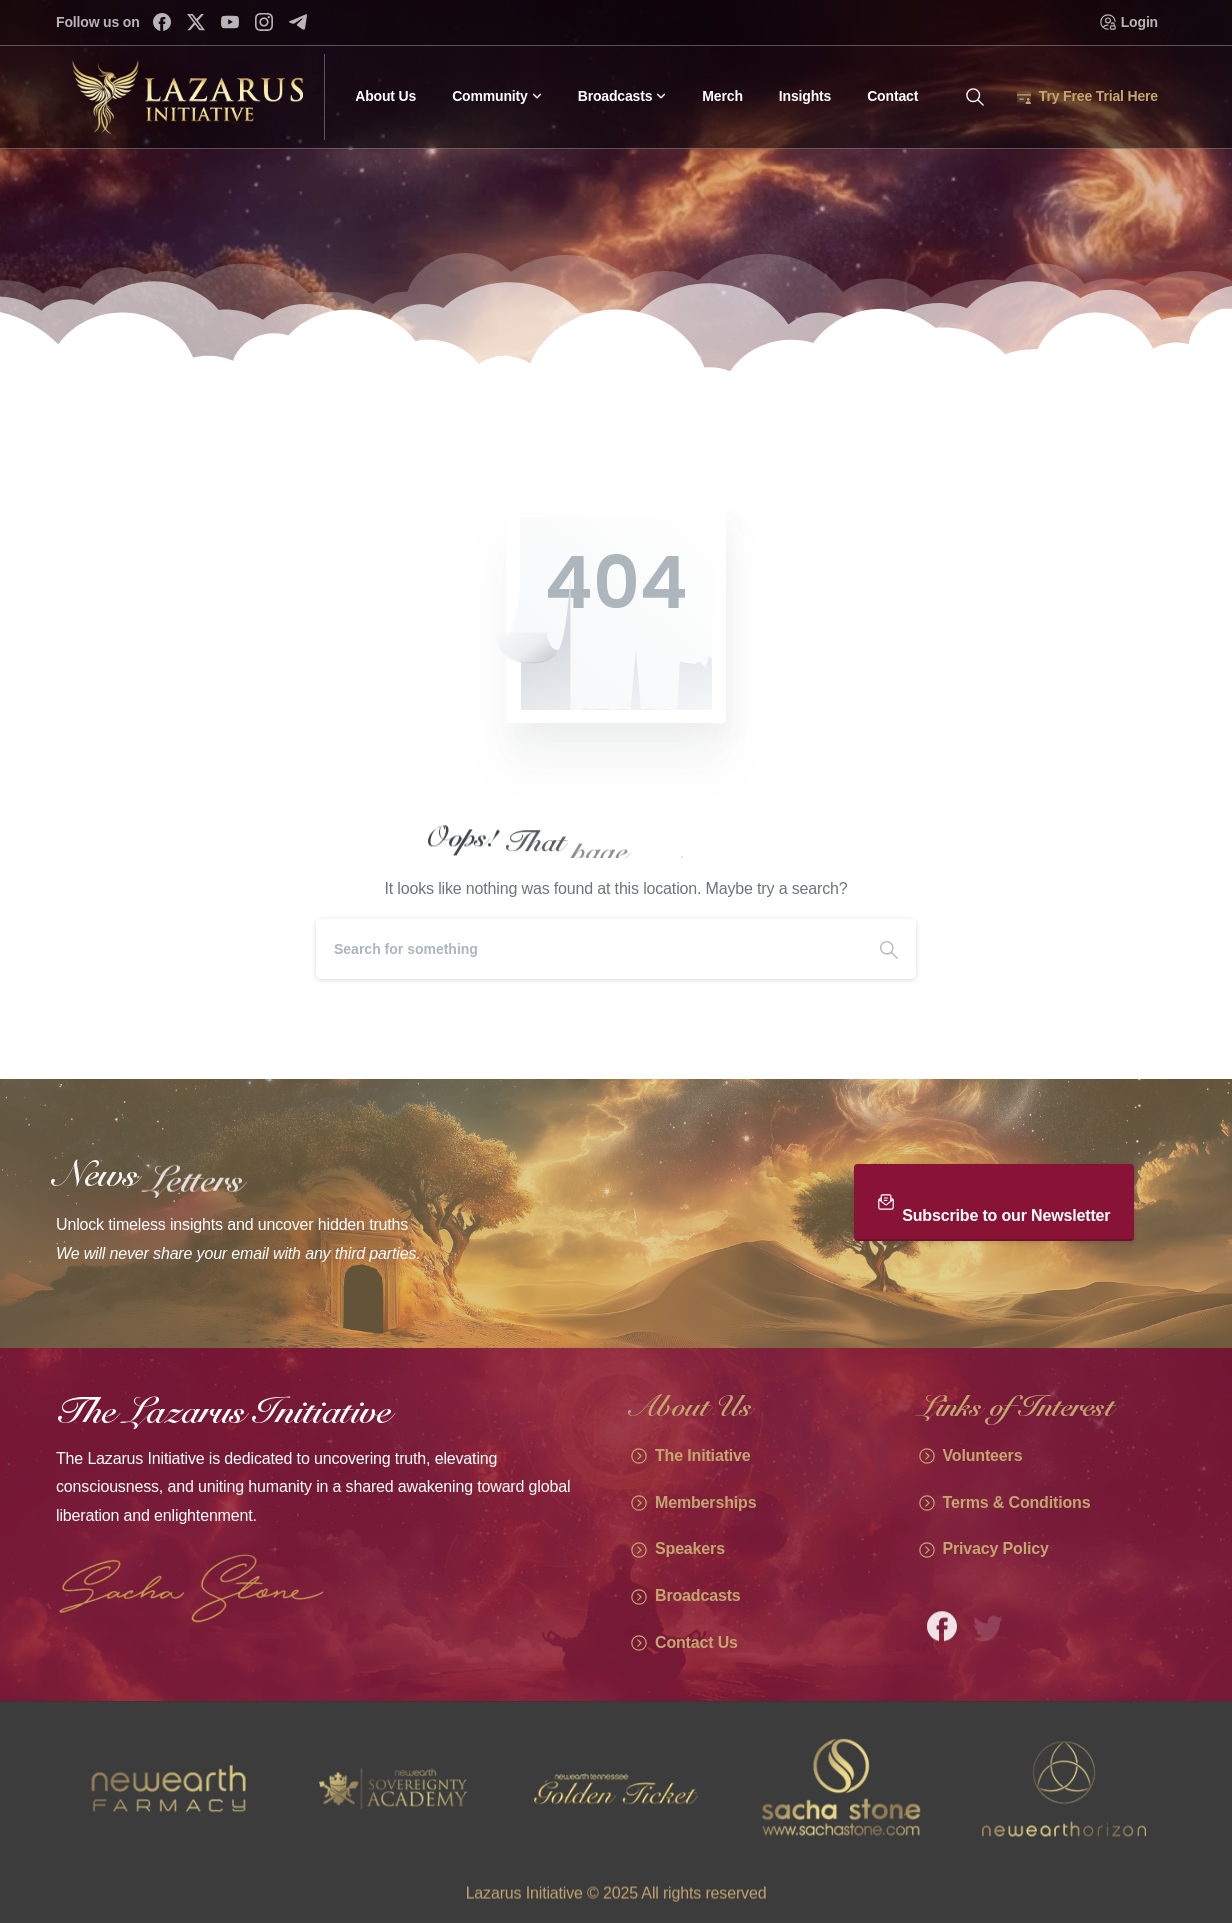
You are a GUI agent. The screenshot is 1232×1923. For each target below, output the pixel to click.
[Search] (589, 949)
